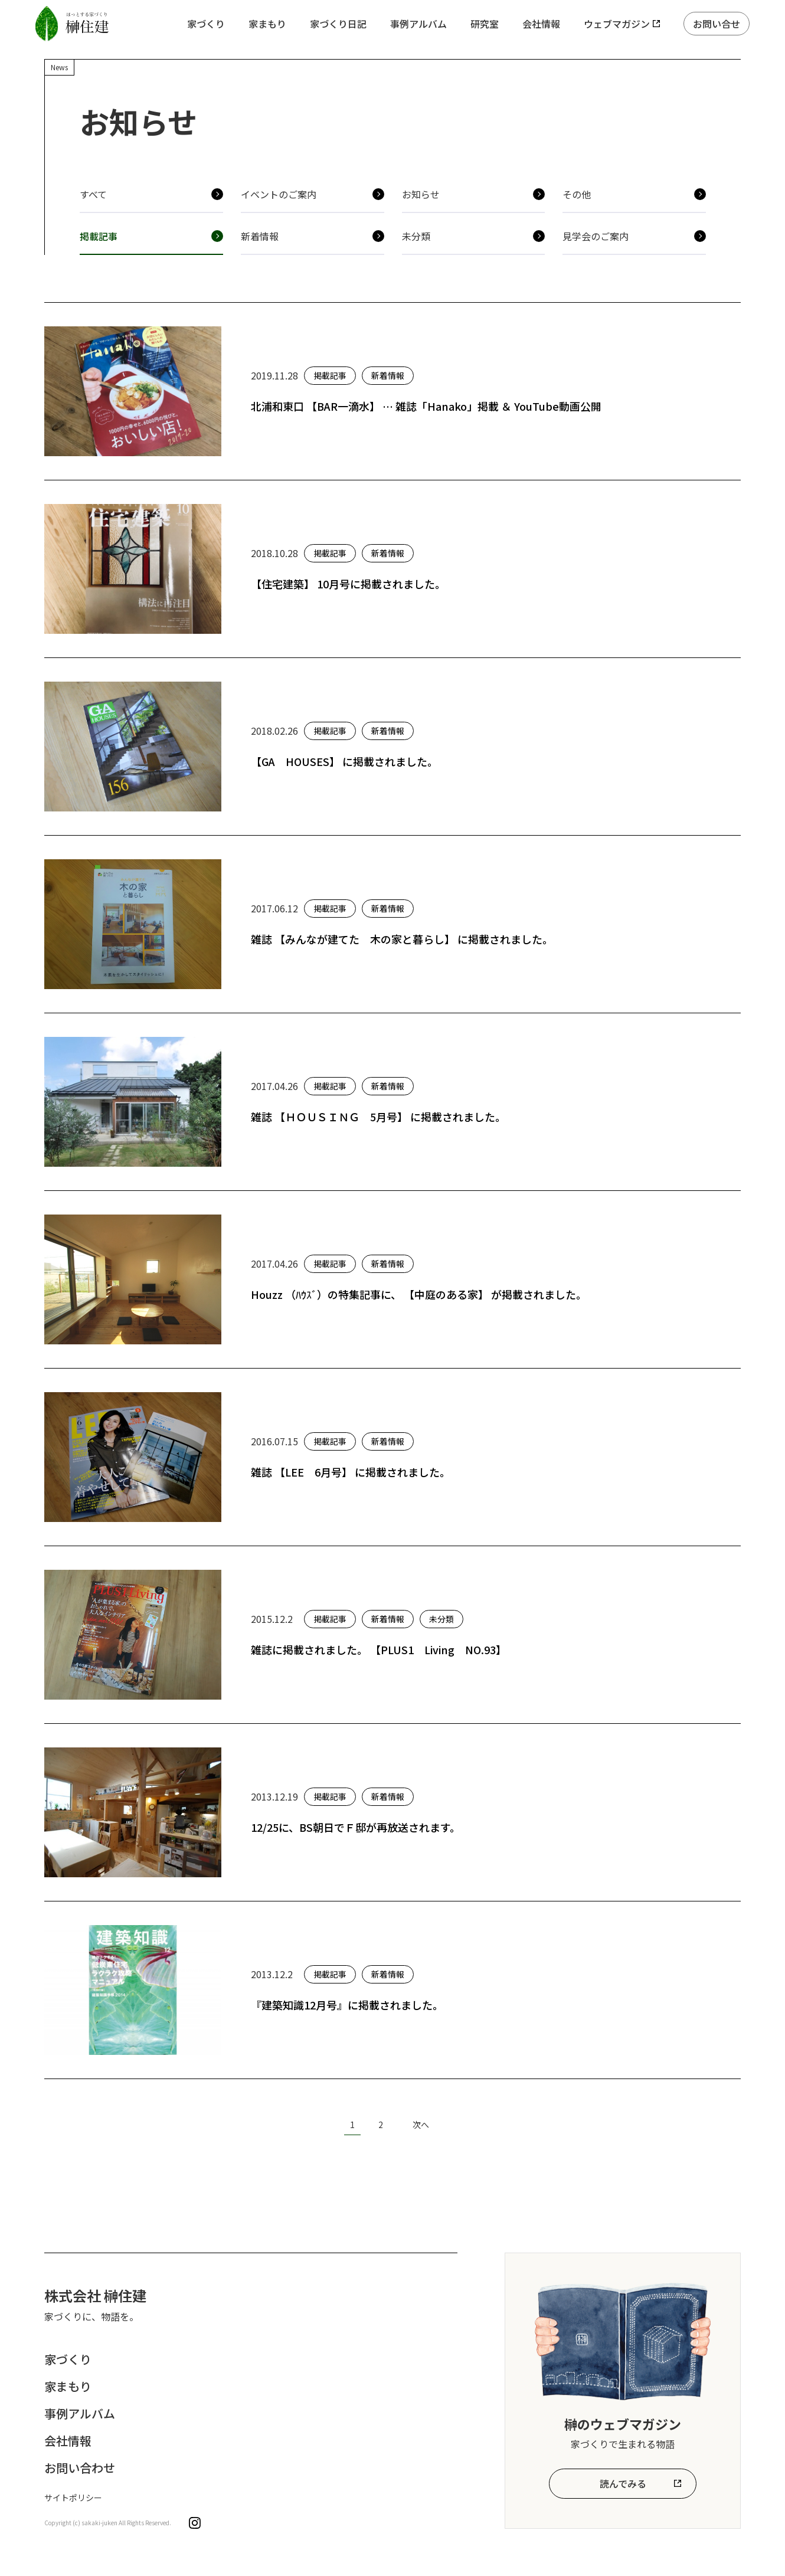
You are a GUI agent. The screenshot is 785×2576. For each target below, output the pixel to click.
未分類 (416, 236)
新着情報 (260, 236)
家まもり (267, 24)
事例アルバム (418, 24)
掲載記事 (98, 236)
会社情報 (541, 24)
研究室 (484, 24)
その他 (576, 194)
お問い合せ (716, 24)
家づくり (206, 24)
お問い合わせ (79, 2467)
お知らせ (421, 194)
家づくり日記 (338, 24)
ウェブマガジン (617, 24)
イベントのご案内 (278, 194)
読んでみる (623, 2483)
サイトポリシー (73, 2497)
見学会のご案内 (595, 236)
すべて (93, 194)
